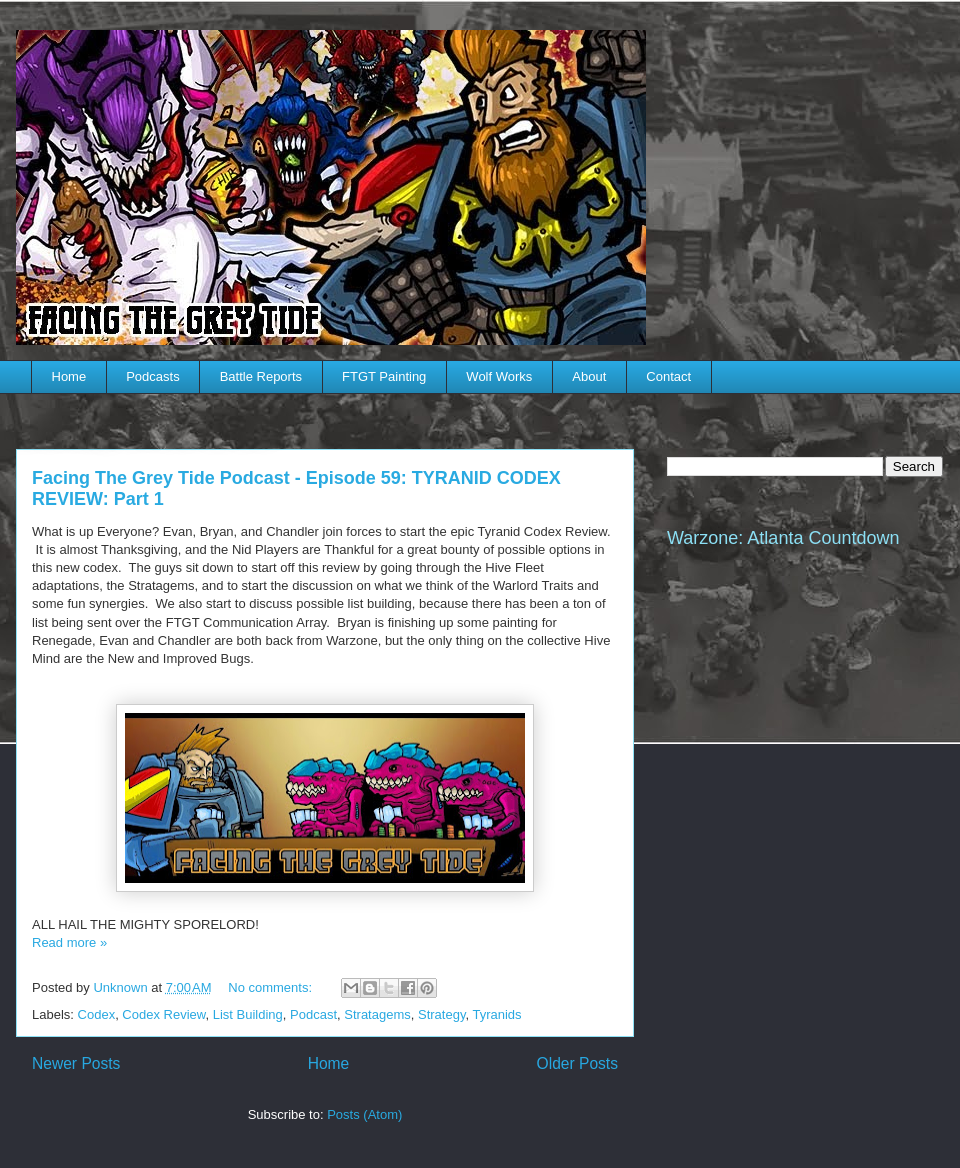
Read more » (69, 942)
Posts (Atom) (364, 1114)
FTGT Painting (384, 376)
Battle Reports (261, 376)
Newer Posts (76, 1063)
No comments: (271, 987)
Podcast (313, 1014)
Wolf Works (499, 376)
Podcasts (152, 376)
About (589, 376)
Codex (97, 1014)
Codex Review (163, 1014)
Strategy (441, 1014)
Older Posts (577, 1063)
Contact (668, 376)
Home (69, 376)
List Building (248, 1014)
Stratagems (377, 1014)
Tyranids (496, 1014)
